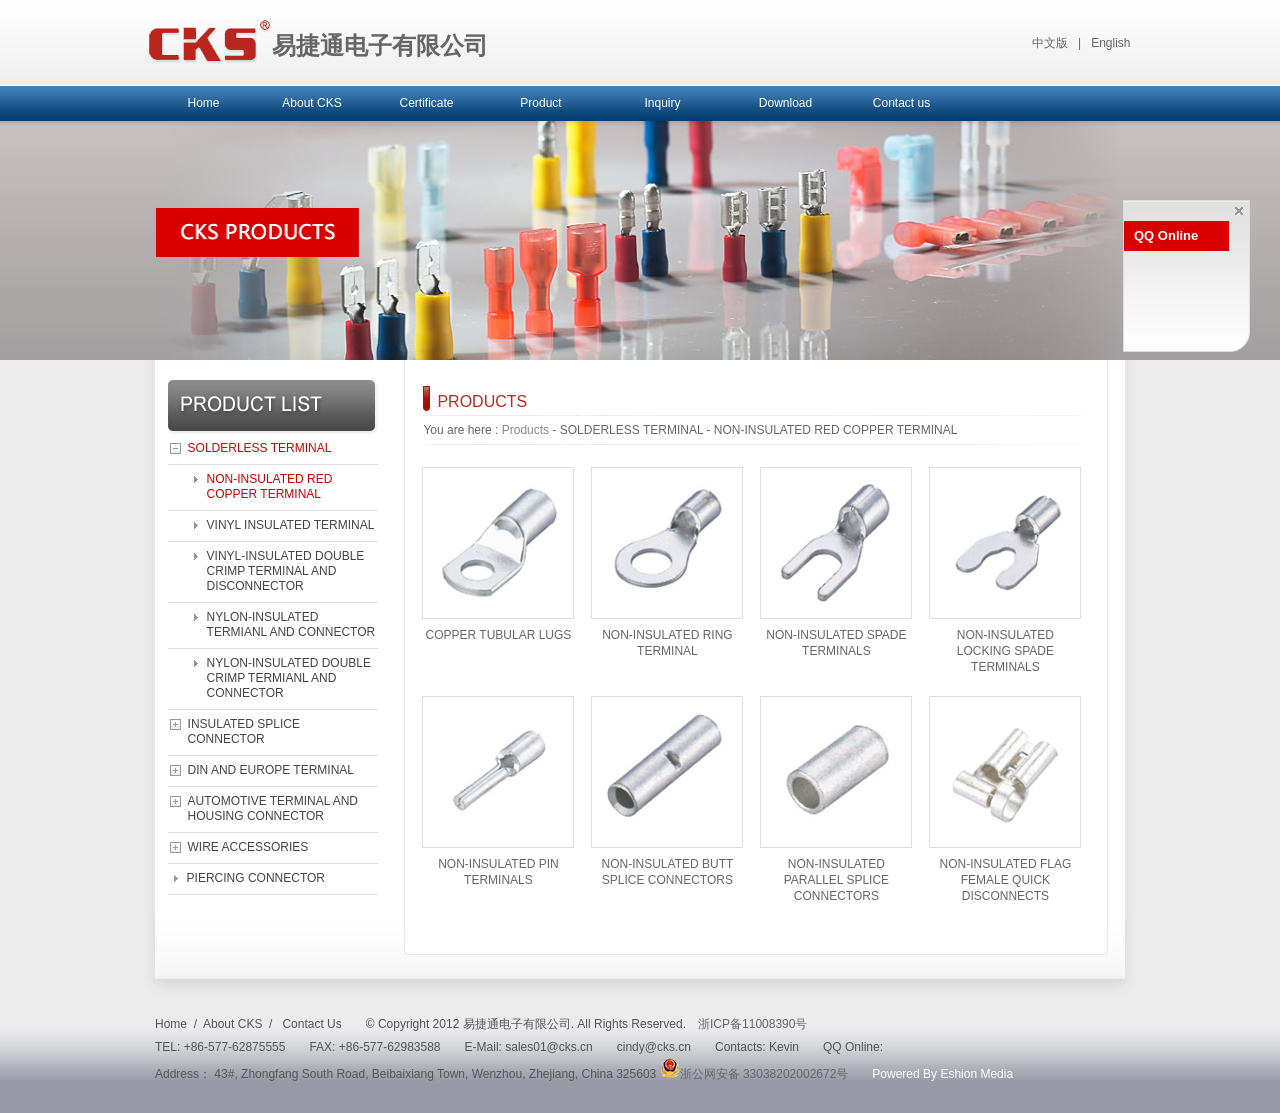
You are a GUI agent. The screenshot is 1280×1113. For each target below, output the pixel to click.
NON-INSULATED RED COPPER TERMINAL (270, 486)
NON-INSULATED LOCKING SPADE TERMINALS (1005, 651)
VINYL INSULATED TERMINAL (291, 525)
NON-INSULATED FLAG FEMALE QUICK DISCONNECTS (1006, 880)
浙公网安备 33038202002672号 (754, 1074)
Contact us (901, 103)
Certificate (426, 103)
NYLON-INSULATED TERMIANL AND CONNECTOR (291, 624)
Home (203, 103)
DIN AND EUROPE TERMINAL (271, 770)
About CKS (311, 103)
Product (540, 103)
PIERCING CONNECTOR (256, 878)
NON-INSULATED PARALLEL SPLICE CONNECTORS (836, 880)
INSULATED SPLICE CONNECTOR (244, 731)
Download (785, 103)
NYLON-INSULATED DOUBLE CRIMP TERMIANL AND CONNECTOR (289, 678)
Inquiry (662, 103)
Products (525, 430)
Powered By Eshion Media (942, 1074)
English (1110, 43)
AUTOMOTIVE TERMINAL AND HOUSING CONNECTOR (273, 808)
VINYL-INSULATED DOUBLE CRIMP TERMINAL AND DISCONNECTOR (286, 571)
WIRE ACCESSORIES (248, 847)
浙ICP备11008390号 (752, 1024)
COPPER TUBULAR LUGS (499, 635)
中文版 (1050, 43)
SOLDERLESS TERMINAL (260, 448)
